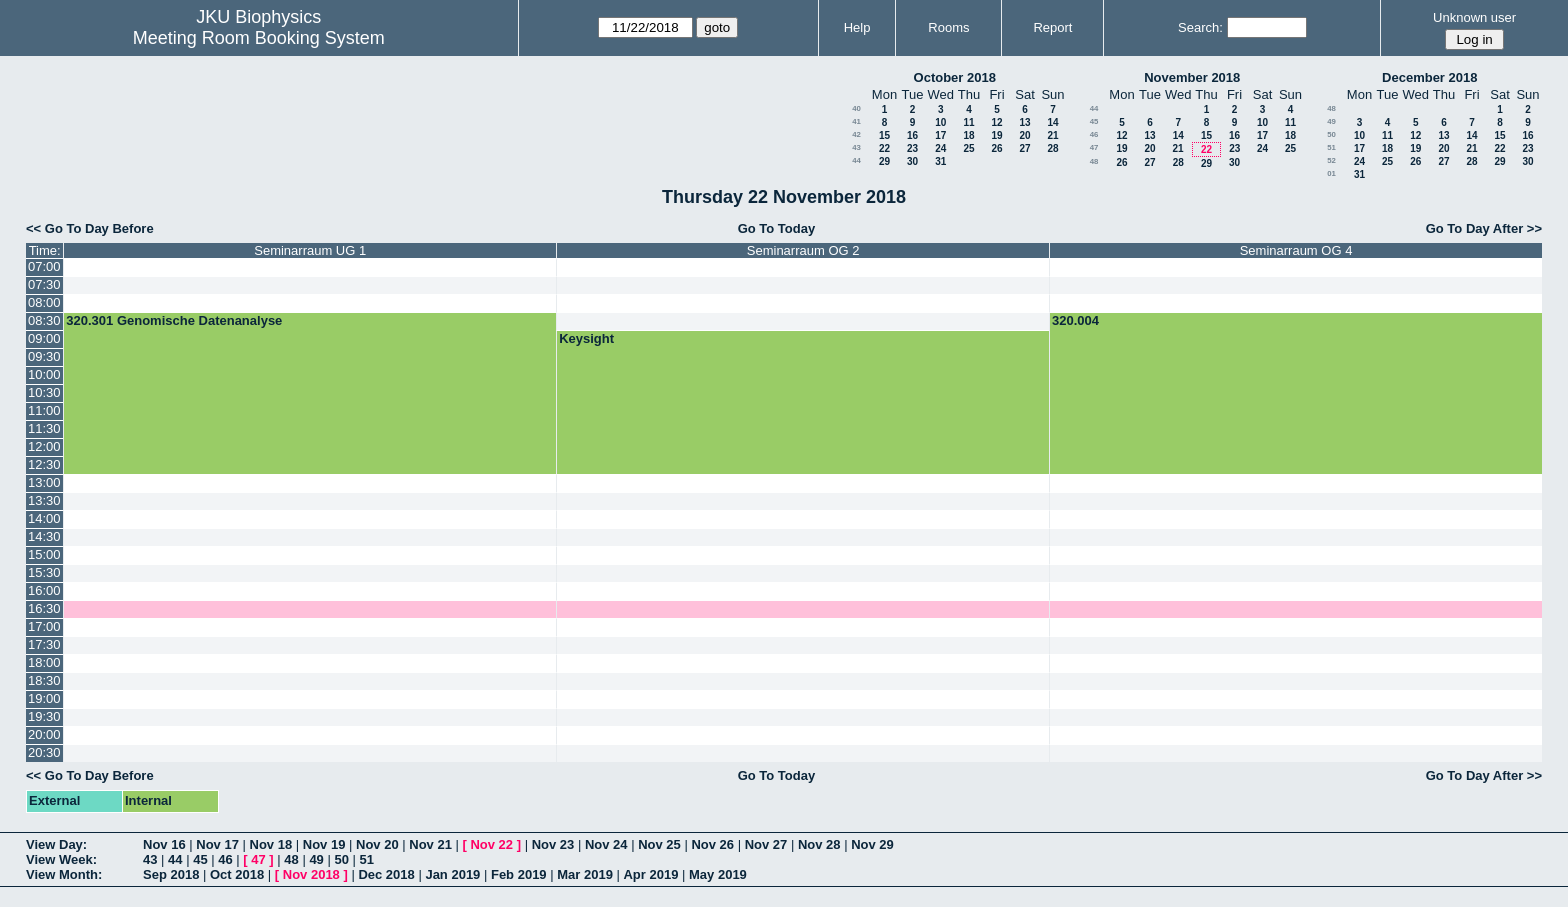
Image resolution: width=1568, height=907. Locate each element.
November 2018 (1192, 77)
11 (968, 122)
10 (940, 122)
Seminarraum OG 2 (803, 250)
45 (1094, 121)
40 (856, 108)
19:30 (44, 716)
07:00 (44, 266)
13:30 (44, 500)
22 (884, 148)
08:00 (44, 302)
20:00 (44, 734)
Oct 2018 (237, 874)
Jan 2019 (452, 874)
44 (856, 160)
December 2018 (1429, 77)
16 (912, 135)
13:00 (44, 482)
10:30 (44, 392)
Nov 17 (217, 844)
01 (1331, 173)
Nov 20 (377, 844)
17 (940, 135)
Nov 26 (712, 844)
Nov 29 (872, 844)
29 (884, 161)
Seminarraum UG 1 (310, 250)
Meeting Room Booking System (259, 38)
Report (1052, 27)
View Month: (64, 874)
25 (968, 148)
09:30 (44, 356)
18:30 (44, 680)
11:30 (44, 428)
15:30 (44, 572)
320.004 (1075, 320)
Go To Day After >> (1484, 228)
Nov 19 (324, 844)
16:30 (44, 608)
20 (1024, 135)
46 (1094, 134)
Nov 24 (606, 844)
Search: (1200, 27)
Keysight (586, 338)
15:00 (44, 554)
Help (857, 27)
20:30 (44, 752)
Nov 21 (430, 844)
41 (856, 121)
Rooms (948, 27)
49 (1331, 121)
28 (1052, 148)
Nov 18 (271, 844)
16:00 (44, 590)
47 (1094, 147)
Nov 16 (164, 844)
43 (856, 147)
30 (912, 161)
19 (996, 135)
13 (1024, 122)
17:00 (44, 626)
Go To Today (777, 228)
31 (940, 161)
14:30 (44, 536)
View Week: (61, 859)
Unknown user (1474, 17)
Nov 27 (766, 844)
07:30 (44, 284)
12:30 (44, 464)
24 (940, 148)
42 (856, 134)
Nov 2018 (311, 874)
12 (996, 122)
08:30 (44, 320)
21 (1052, 135)
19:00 (44, 698)
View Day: (56, 844)
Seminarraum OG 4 (1296, 250)
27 (1024, 148)
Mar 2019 (585, 874)
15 (884, 135)
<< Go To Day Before (90, 228)
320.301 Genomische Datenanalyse (174, 320)
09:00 (44, 338)
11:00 (44, 410)
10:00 (44, 374)
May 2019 (718, 874)
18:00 (44, 662)
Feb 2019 (519, 874)
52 (1331, 160)
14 (1052, 122)
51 (1331, 147)
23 (912, 148)
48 (1094, 161)
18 (968, 135)
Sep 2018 (171, 874)
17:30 (44, 644)
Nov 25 (659, 844)
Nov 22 (491, 844)
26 (996, 148)
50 (1331, 134)
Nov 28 (819, 844)
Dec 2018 (386, 874)
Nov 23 (553, 844)
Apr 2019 (650, 874)
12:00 (44, 446)
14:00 (44, 518)
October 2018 (955, 77)
